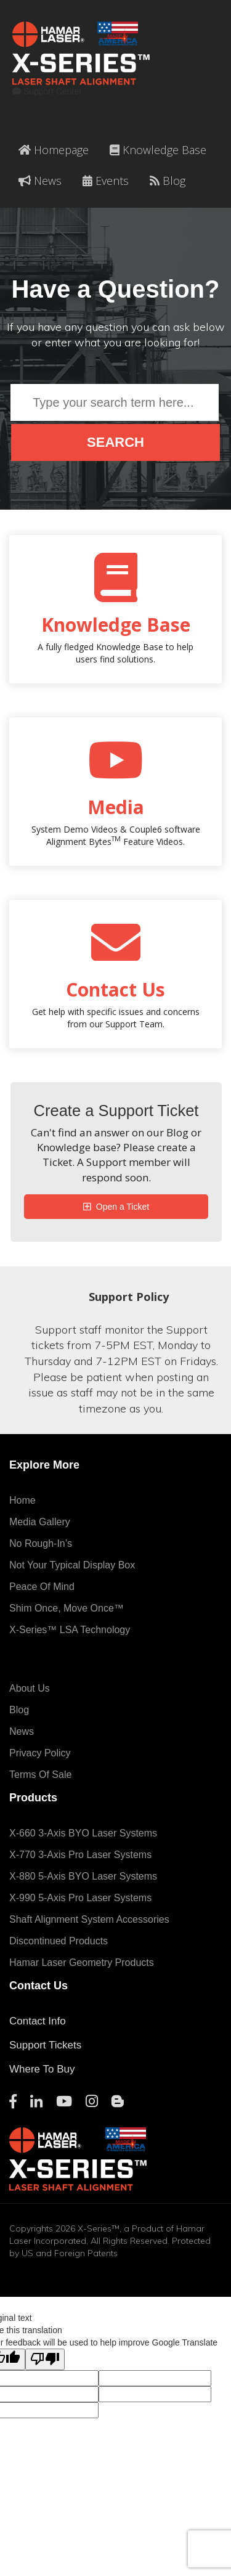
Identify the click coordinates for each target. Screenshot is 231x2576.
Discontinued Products (58, 1941)
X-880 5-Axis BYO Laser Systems (83, 1876)
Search (115, 442)
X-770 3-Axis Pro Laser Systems (80, 1854)
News (40, 180)
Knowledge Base (158, 149)
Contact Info (37, 2021)
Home (22, 1500)
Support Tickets (45, 2045)
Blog (167, 180)
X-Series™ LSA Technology (69, 1629)
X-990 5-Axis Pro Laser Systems (80, 1898)
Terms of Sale (40, 1774)
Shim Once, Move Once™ (66, 1608)
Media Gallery (39, 1522)
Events (106, 180)
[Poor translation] (45, 2359)
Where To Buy (42, 2069)
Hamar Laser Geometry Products (81, 1962)
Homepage (53, 149)
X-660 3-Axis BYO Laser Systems (83, 1833)
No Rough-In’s (40, 1543)
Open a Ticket (121, 1207)
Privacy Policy (40, 1753)
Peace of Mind (42, 1586)
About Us (29, 1688)
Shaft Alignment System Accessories (89, 1919)
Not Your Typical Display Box (72, 1565)
